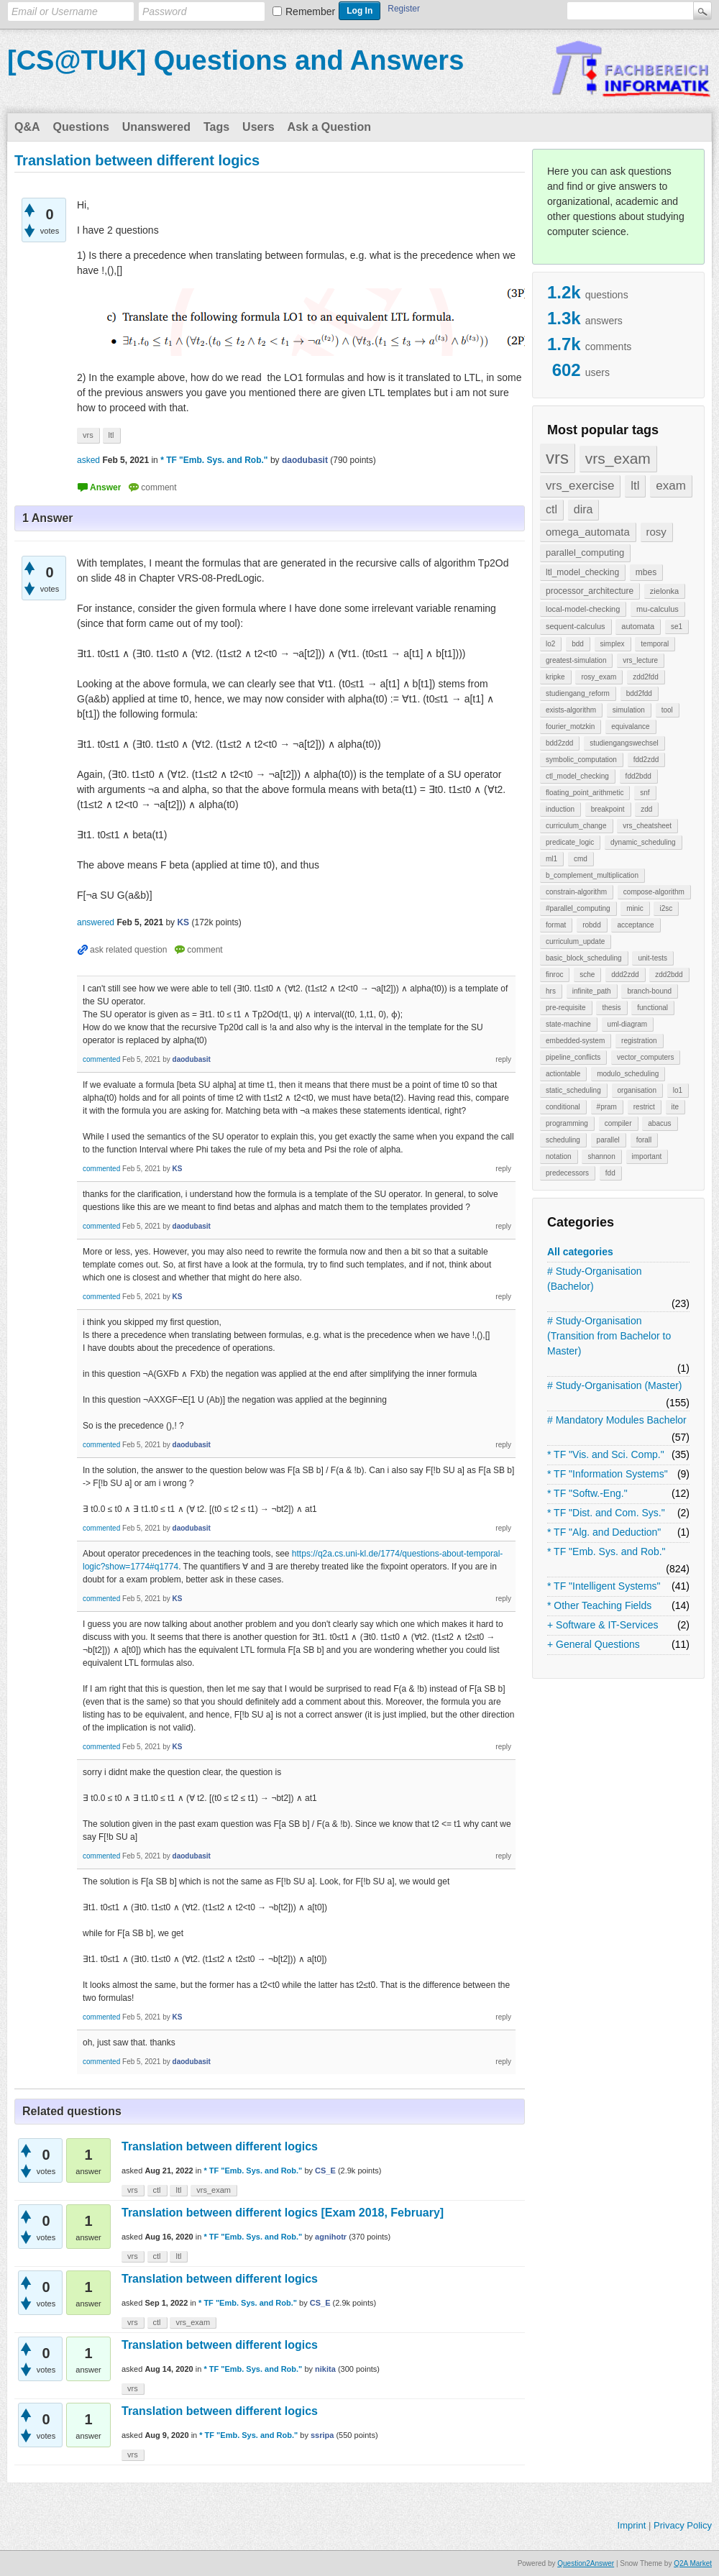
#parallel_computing (578, 908)
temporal (655, 644)
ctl (551, 509)
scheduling (563, 1140)
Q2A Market (693, 2563)
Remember (310, 11)
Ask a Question (329, 127)
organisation (637, 1090)
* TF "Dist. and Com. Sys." (606, 1512)
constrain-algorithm (576, 892)
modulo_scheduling (628, 1074)
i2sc (665, 908)
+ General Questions (593, 1644)
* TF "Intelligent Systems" (604, 1586)
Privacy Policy (683, 2525)
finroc (554, 974)
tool (667, 710)
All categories (580, 1251)
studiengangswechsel (624, 743)
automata (637, 626)
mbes (646, 572)
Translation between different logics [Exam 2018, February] (283, 2212)
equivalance (630, 726)
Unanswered (156, 127)
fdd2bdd (638, 776)
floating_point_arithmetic (584, 793)
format (556, 925)
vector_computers (645, 1057)
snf (644, 793)
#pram (607, 1107)
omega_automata (588, 532)
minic (634, 908)
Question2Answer (585, 2563)
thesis (611, 1008)
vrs (557, 457)
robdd (591, 925)
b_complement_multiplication (592, 875)
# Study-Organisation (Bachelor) (594, 1278)
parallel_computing (585, 552)
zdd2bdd (668, 974)
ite (675, 1107)
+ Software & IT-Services (602, 1625)
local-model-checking (583, 609)
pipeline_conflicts (573, 1057)
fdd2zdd (646, 760)
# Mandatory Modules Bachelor (617, 1420)
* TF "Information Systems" (607, 1474)
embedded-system (575, 1041)
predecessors (567, 1173)
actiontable (563, 1074)
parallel (608, 1140)
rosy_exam (598, 677)
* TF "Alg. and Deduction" (604, 1532)
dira (583, 509)
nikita (325, 2369)
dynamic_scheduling (643, 842)
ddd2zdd (624, 974)
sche (587, 974)
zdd (646, 809)
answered (95, 922)
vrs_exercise (580, 485)
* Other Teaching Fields (599, 1605)
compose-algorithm (653, 892)
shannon (601, 1156)
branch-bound (649, 991)
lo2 (550, 644)
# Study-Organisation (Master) (614, 1385)
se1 (676, 627)
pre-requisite (566, 1008)
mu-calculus (657, 609)
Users (258, 127)
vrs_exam (618, 458)
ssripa (322, 2435)
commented (101, 1059)
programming (567, 1123)
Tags (216, 127)
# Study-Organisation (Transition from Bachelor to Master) (609, 1336)
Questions (81, 127)
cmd (580, 859)
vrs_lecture (640, 660)
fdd (610, 1173)
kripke (555, 677)
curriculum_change (576, 826)
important (647, 1156)
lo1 (677, 1090)
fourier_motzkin (570, 726)
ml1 (551, 859)
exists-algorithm (571, 710)
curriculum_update (575, 941)
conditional (563, 1107)
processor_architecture (589, 591)
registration (638, 1041)
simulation (629, 710)
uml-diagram (628, 1024)
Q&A (27, 127)
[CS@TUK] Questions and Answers (235, 60)
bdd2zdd (559, 743)
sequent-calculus (575, 626)
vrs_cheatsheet (647, 826)
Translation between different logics (220, 2146)
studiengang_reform (578, 693)
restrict (644, 1107)
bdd (578, 644)
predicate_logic (570, 842)
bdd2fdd (639, 693)
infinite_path (591, 991)
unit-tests (652, 958)
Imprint (632, 2525)
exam (671, 485)
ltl (635, 485)
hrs (551, 991)
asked (88, 460)
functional (652, 1008)
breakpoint (608, 809)
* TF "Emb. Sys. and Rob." (606, 1551)
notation (559, 1156)
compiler (618, 1123)
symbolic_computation (581, 760)
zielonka (664, 591)
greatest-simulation (576, 660)
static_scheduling (573, 1090)
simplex (612, 644)
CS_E (325, 2170)
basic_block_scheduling (584, 958)
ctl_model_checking (577, 776)
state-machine (568, 1024)
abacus (659, 1123)
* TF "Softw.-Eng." (587, 1493)
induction (560, 809)
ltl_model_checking (582, 572)
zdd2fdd (646, 677)
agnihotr (331, 2236)
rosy (656, 532)
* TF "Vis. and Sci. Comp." (605, 1454)
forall (644, 1140)
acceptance (635, 925)
